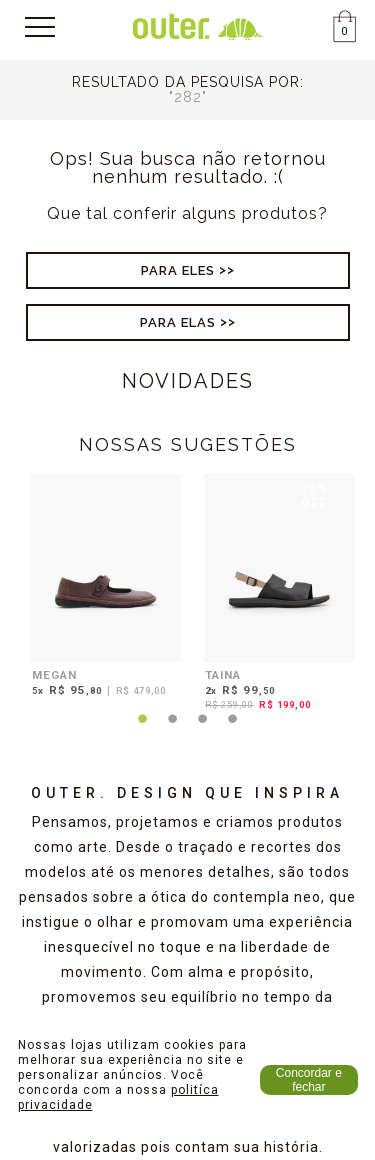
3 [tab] (203, 731)
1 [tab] (143, 731)
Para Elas (178, 322)
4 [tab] (233, 731)
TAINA (223, 675)
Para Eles (178, 270)
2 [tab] (173, 731)
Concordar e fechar (309, 1080)
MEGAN (54, 675)
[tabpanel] (101, 588)
